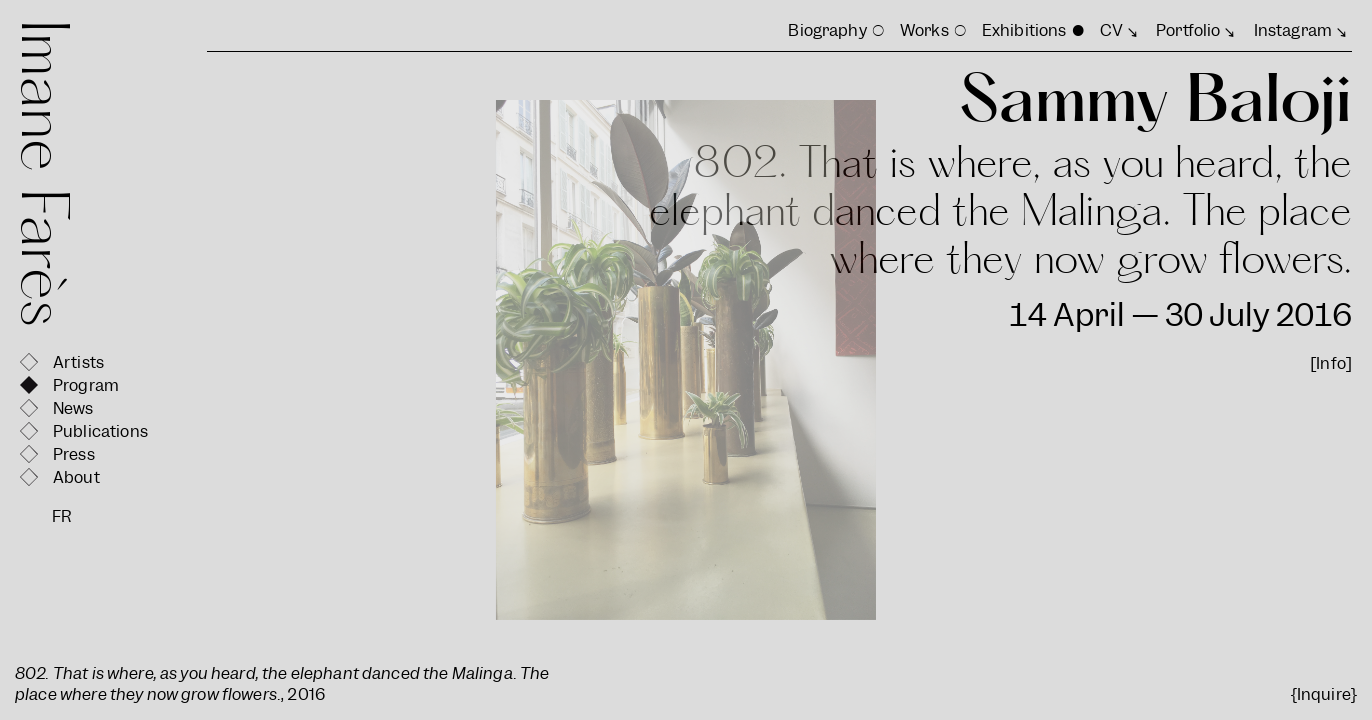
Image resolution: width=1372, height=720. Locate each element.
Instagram (1293, 30)
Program (86, 385)
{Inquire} (1324, 694)
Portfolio (1188, 30)
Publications (100, 431)
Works (924, 30)
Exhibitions (1024, 30)
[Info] (1331, 363)
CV (1111, 30)
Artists (78, 362)
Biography (827, 30)
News (73, 408)
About (76, 477)
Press (74, 454)
